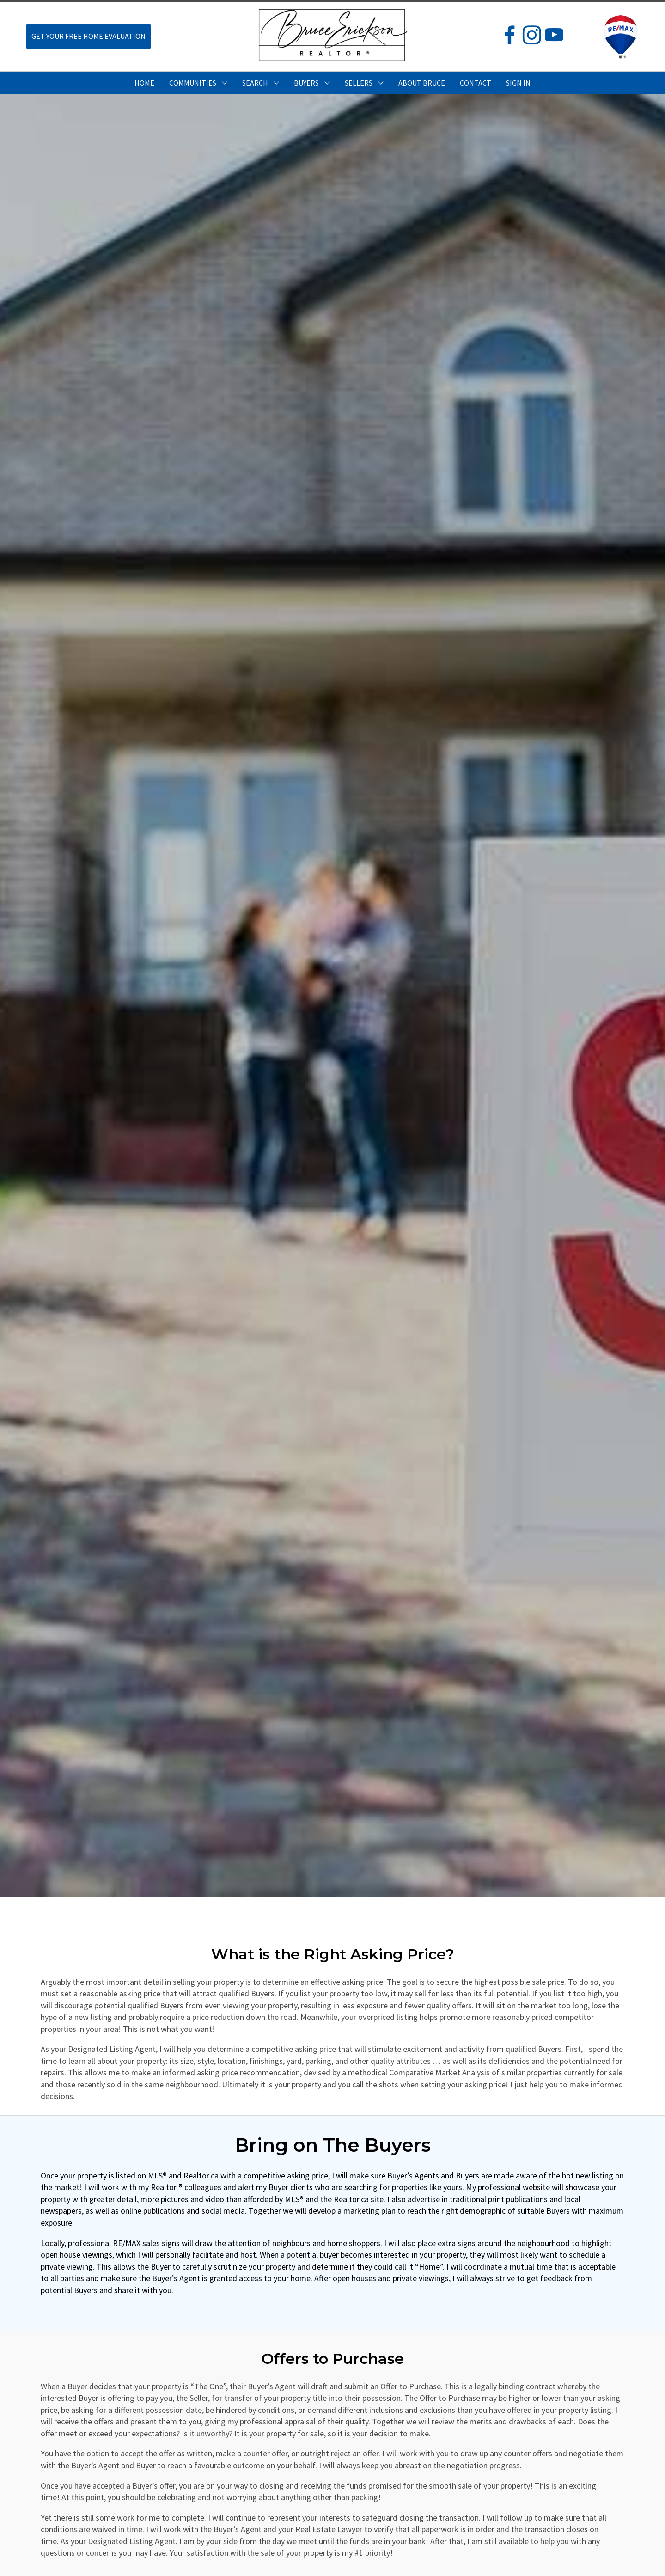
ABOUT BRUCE (421, 82)
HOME (144, 82)
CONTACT (475, 82)
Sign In (518, 82)
